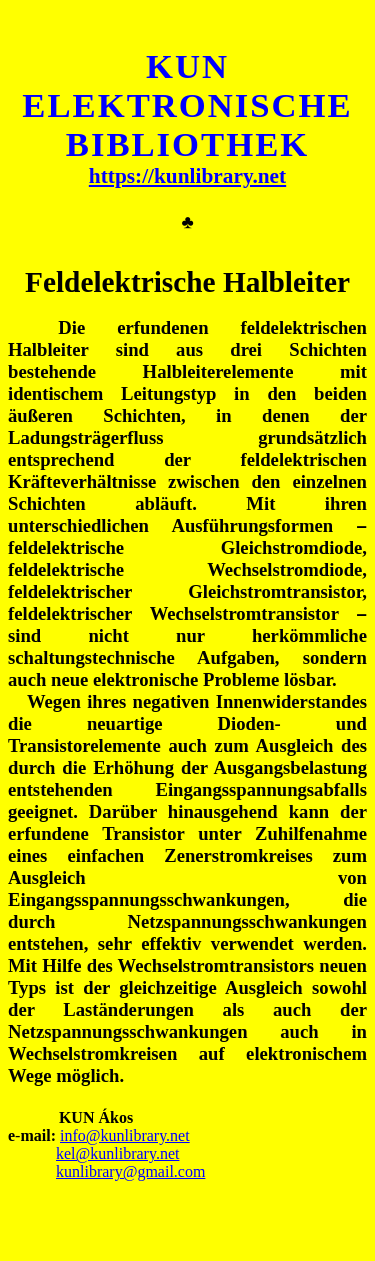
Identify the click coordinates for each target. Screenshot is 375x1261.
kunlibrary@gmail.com (130, 1171)
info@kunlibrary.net (125, 1135)
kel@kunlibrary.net (117, 1153)
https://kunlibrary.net (187, 176)
